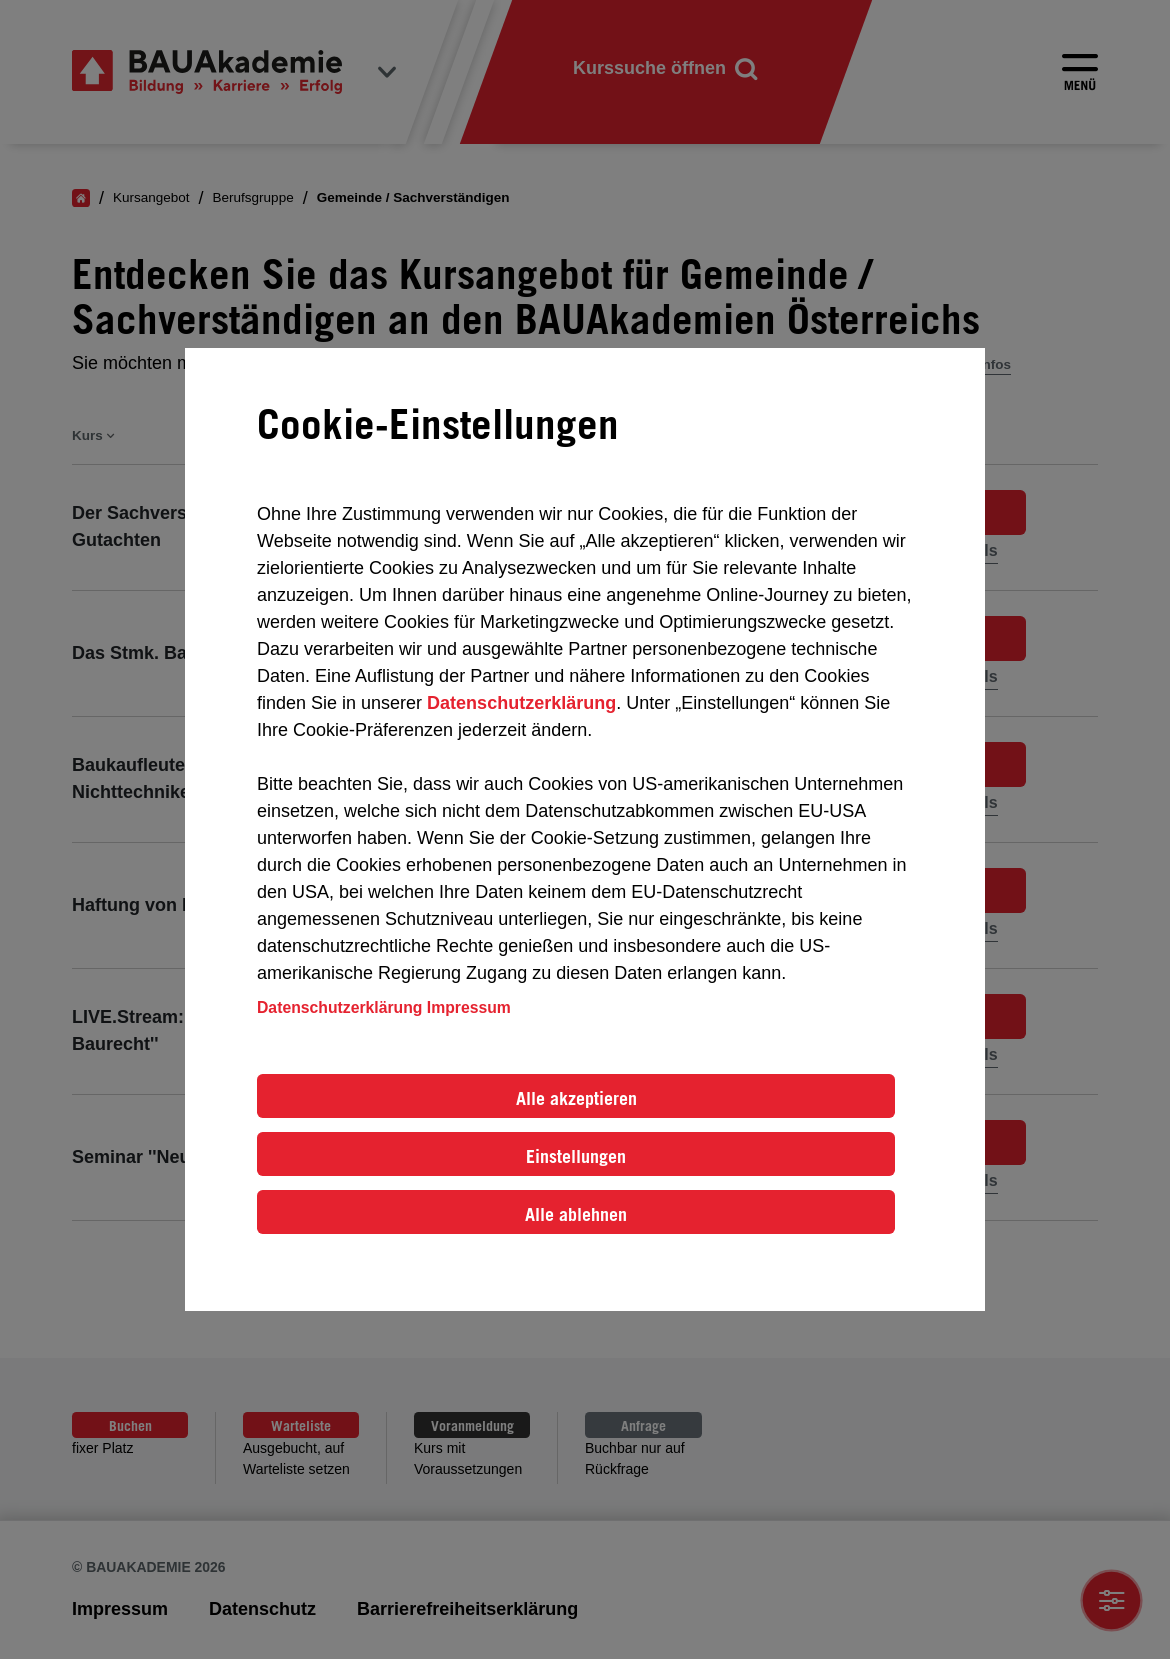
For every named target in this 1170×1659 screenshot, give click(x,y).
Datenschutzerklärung (521, 703)
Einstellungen (576, 1156)
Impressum (469, 1007)
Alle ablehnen (576, 1214)
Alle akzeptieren (576, 1098)
